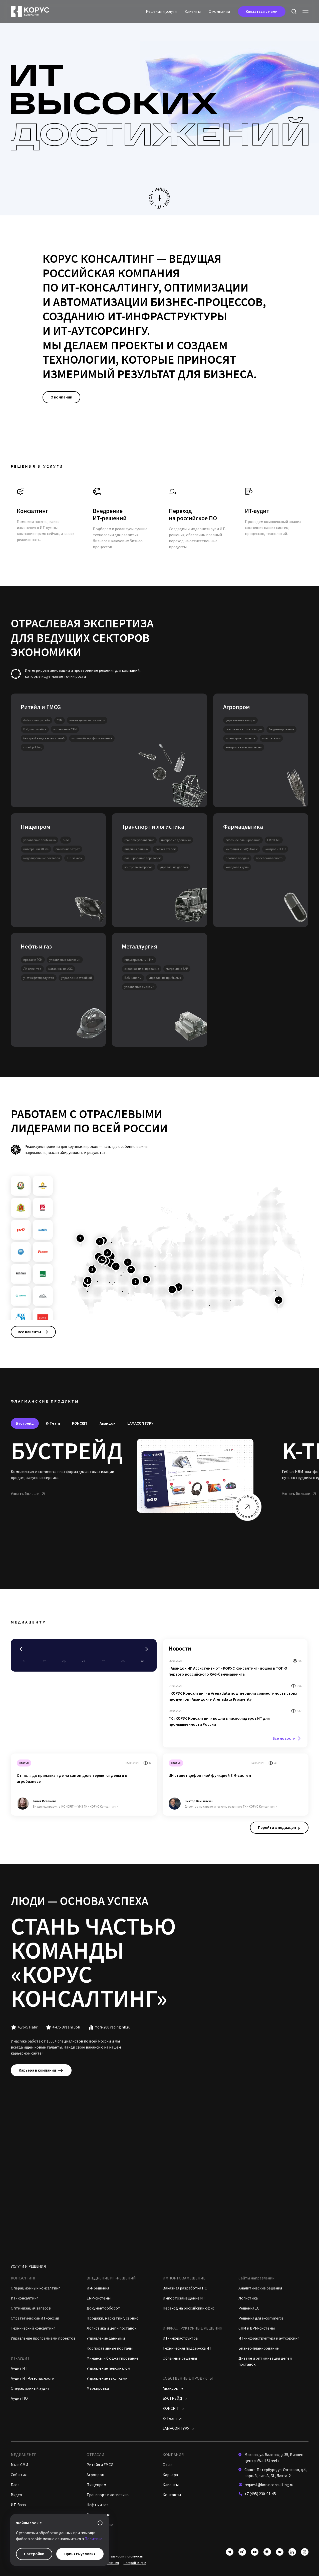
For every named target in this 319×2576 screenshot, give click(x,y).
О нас (167, 2465)
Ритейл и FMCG (100, 2465)
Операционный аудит (30, 2388)
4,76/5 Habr (24, 2027)
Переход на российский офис (188, 2308)
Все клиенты (33, 1332)
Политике (93, 2539)
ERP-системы (99, 2298)
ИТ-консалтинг (24, 2298)
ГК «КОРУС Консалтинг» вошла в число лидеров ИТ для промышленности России (219, 1721)
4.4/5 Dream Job (63, 2027)
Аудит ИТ (19, 2368)
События (19, 2475)
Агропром (95, 2475)
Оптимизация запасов (31, 2308)
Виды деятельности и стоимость (119, 2556)
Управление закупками (107, 2378)
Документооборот (103, 2308)
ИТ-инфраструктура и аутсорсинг (268, 2338)
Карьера (170, 2475)
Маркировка (98, 2388)
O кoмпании (219, 11)
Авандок (173, 2388)
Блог (15, 2485)
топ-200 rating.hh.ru (109, 2027)
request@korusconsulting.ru (268, 2485)
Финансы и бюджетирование (112, 2358)
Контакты (172, 2495)
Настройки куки (135, 2563)
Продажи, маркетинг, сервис (112, 2318)
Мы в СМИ (19, 2465)
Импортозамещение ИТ (184, 2298)
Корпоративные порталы (110, 2348)
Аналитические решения (260, 2288)
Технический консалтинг (33, 2328)
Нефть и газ (97, 2505)
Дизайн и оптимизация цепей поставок (265, 2361)
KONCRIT (173, 2408)
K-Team (172, 2418)
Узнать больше (28, 1494)
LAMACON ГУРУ (178, 2428)
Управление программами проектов (43, 2338)
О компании (61, 397)
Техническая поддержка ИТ (187, 2348)
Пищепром (96, 2485)
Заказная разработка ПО (185, 2288)
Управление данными (106, 2338)
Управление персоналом (108, 2368)
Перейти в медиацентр (279, 1827)
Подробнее (109, 750)
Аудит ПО (19, 2398)
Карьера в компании (41, 2071)
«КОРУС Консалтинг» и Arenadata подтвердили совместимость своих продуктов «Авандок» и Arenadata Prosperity (233, 1696)
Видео (16, 2495)
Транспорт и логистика (108, 2495)
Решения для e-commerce (260, 2318)
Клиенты (193, 11)
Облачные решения (180, 2358)
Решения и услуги (161, 11)
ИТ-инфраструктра (180, 2338)
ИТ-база (18, 2505)
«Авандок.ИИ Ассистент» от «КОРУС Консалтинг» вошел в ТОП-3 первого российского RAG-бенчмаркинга (228, 1671)
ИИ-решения (98, 2288)
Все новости (286, 1738)
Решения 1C (248, 2308)
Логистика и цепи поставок (111, 2328)
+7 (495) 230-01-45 (260, 2494)
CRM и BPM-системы (256, 2328)
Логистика (248, 2298)
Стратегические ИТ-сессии (35, 2318)
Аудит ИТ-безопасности (32, 2378)
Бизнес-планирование (258, 2348)
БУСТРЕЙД (175, 2398)
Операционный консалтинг (35, 2288)
